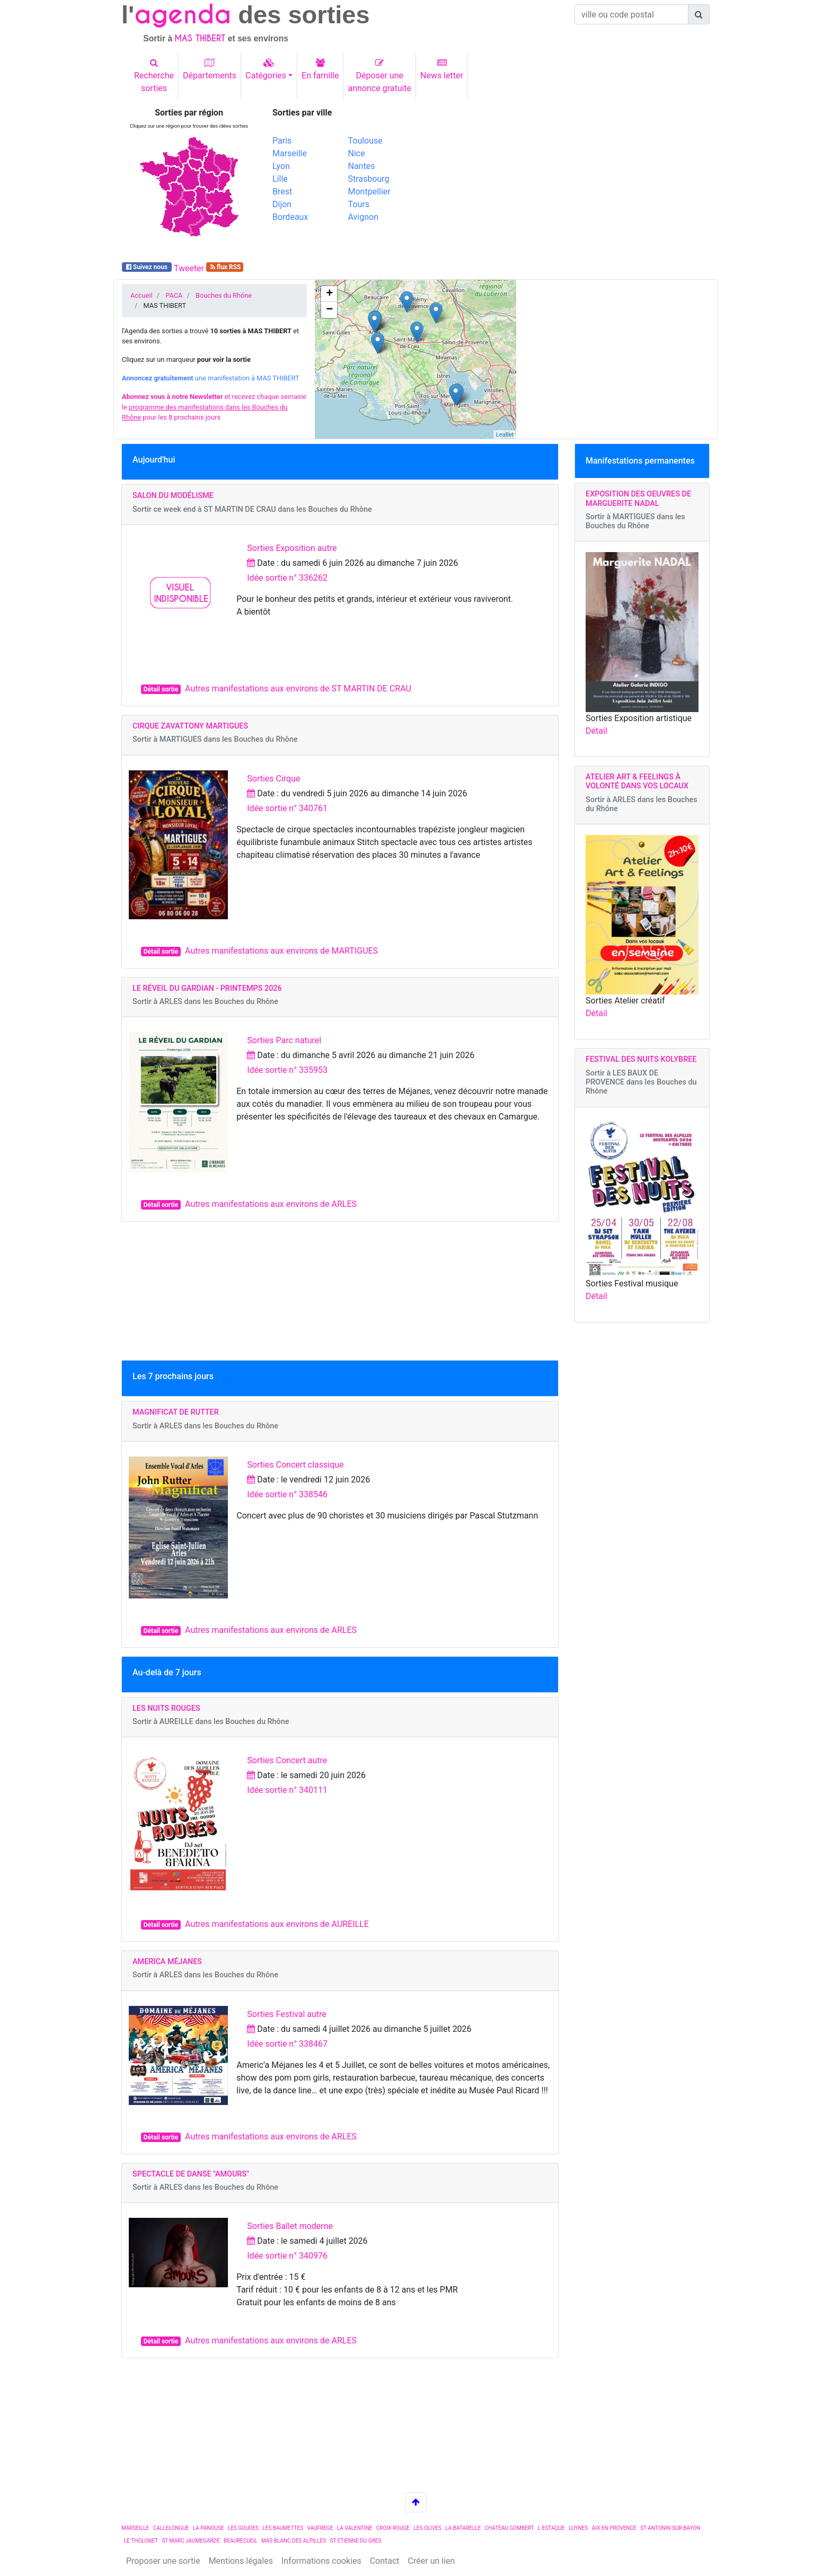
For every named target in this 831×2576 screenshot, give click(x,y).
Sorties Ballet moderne (290, 2226)
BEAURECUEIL (240, 2541)
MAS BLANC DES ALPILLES (293, 2541)
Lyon (281, 166)
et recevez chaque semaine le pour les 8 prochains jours (214, 407)
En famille (320, 69)
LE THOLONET (141, 2541)
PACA (173, 295)
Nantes (361, 166)
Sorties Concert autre (287, 1760)
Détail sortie (161, 689)
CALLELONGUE (171, 2528)
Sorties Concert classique (295, 1465)
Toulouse (365, 141)
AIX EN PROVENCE (614, 2528)
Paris (281, 141)
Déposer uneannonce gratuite (379, 75)
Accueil (141, 295)
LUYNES (578, 2528)
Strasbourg (369, 179)
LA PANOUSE (208, 2528)
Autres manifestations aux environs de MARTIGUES (281, 951)
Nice (356, 153)
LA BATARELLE (463, 2528)
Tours (358, 204)
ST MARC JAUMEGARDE (190, 2541)
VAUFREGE (320, 2528)
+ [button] (329, 294)
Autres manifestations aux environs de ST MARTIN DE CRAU (298, 688)
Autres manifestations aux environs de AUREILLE (277, 1924)
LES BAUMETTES (282, 2528)
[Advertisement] (566, 182)
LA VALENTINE (355, 2528)
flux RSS (225, 267)
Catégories (265, 69)
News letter (441, 69)
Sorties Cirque (273, 779)
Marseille (289, 153)
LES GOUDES (243, 2528)
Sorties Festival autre (286, 2014)
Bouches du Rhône (224, 295)
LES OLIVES (427, 2528)
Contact (385, 2561)
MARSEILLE (135, 2528)
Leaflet (505, 434)
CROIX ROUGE (393, 2528)
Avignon (363, 217)
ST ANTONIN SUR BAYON (670, 2528)
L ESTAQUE (551, 2528)
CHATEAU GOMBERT (509, 2528)
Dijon (281, 204)
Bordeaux (290, 217)
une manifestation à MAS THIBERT (210, 378)
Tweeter (189, 268)
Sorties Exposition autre (292, 548)
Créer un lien (431, 2561)
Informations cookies (321, 2561)
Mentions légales (241, 2561)
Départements (209, 69)
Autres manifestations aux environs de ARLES (271, 1204)
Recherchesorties (154, 75)
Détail (596, 731)
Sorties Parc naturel (284, 1040)
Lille (280, 179)
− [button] (329, 310)
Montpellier (369, 191)
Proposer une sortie (163, 2561)
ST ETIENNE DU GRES (356, 2541)
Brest (282, 191)
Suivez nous (147, 267)
